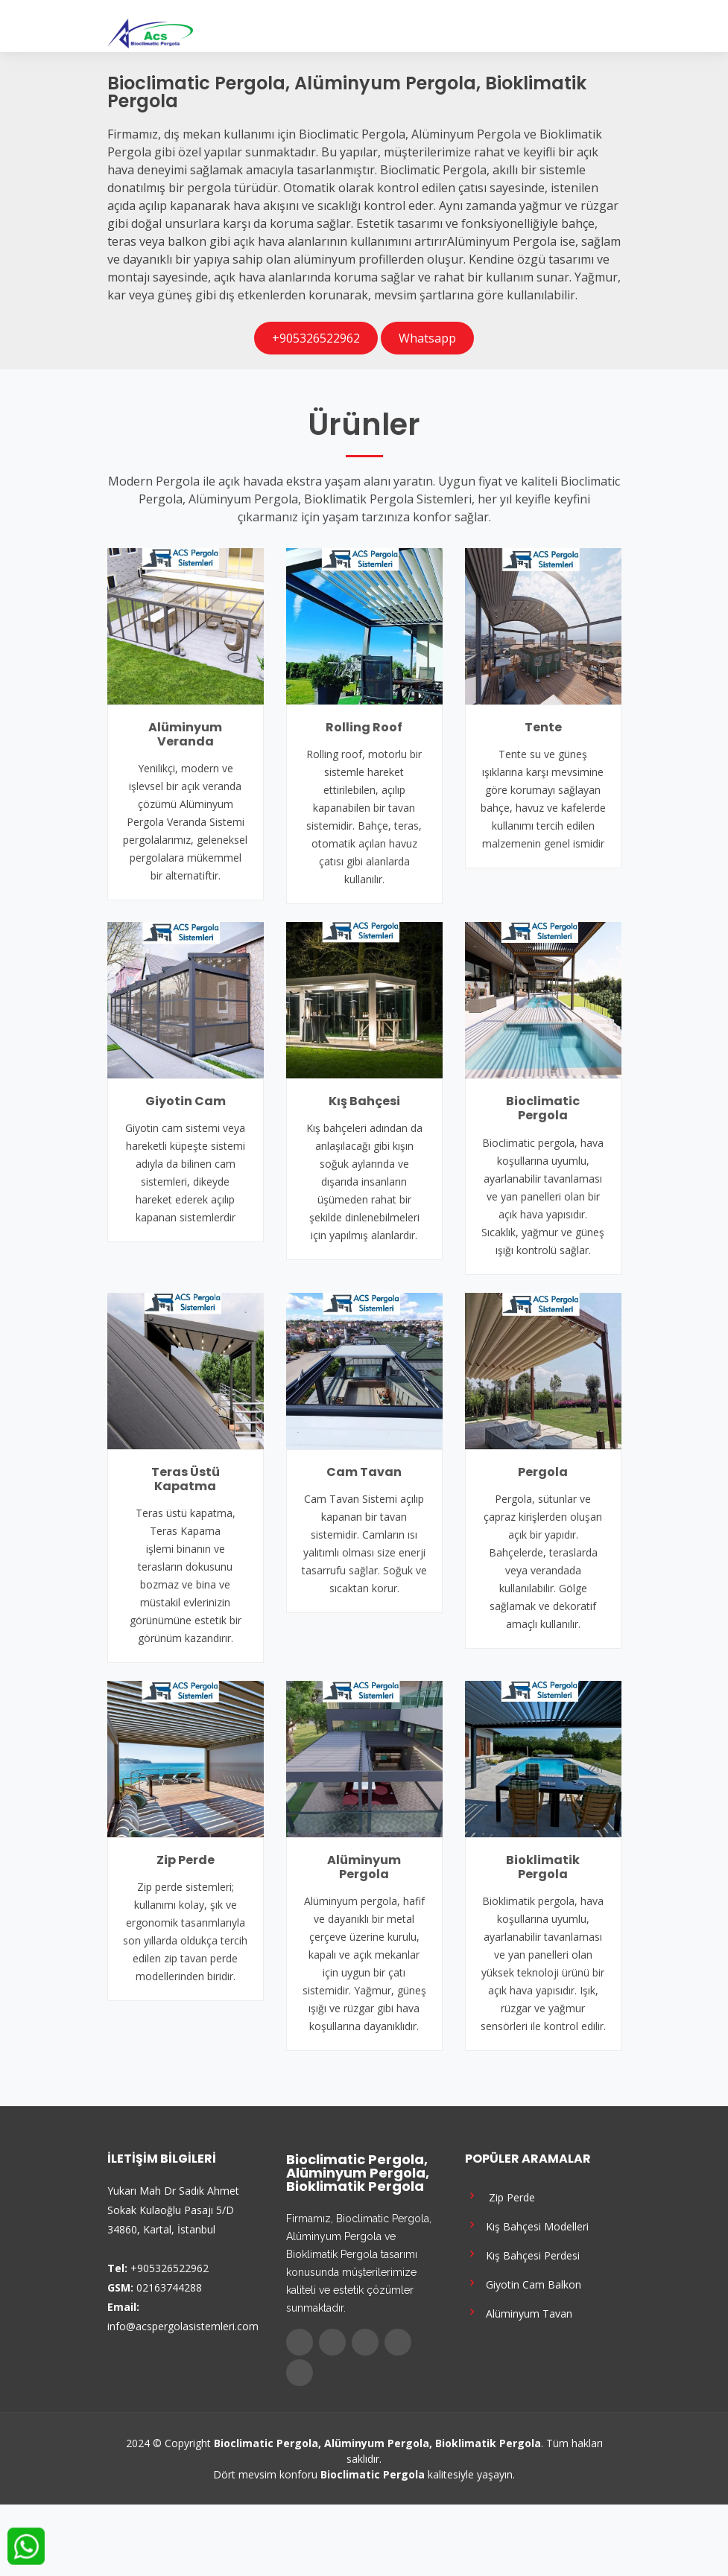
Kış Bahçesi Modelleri (527, 2225)
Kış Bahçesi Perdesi (522, 2254)
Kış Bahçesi (364, 1101)
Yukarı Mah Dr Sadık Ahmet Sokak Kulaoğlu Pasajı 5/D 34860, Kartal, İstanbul (173, 2210)
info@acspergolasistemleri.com (183, 2326)
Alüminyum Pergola (364, 1867)
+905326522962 (316, 338)
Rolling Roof (364, 727)
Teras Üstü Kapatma (185, 1479)
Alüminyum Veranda (185, 734)
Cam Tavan (364, 1472)
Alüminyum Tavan (518, 2312)
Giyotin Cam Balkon (523, 2283)
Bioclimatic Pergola (543, 1108)
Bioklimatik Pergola (543, 1867)
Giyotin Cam (185, 1101)
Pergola (543, 1472)
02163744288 (169, 2287)
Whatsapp (427, 338)
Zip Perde (185, 1860)
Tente (543, 727)
